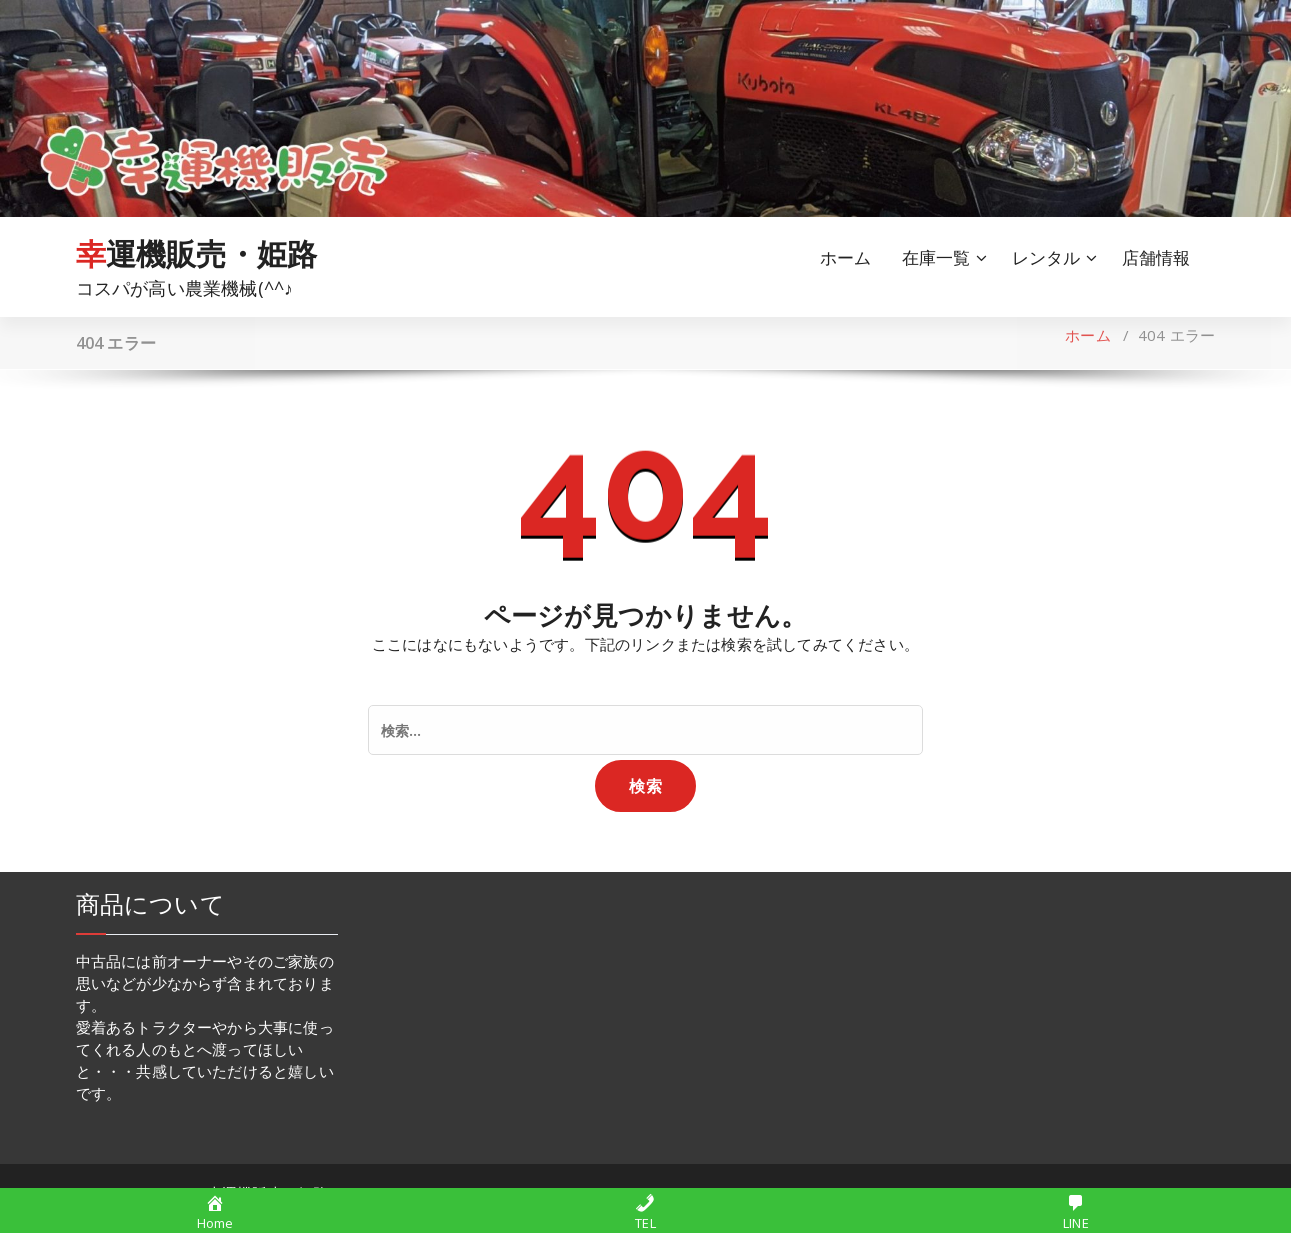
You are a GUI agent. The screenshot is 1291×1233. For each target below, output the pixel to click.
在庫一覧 (936, 257)
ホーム (846, 257)
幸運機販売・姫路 (197, 254)
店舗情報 (1156, 257)
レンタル (1046, 257)
